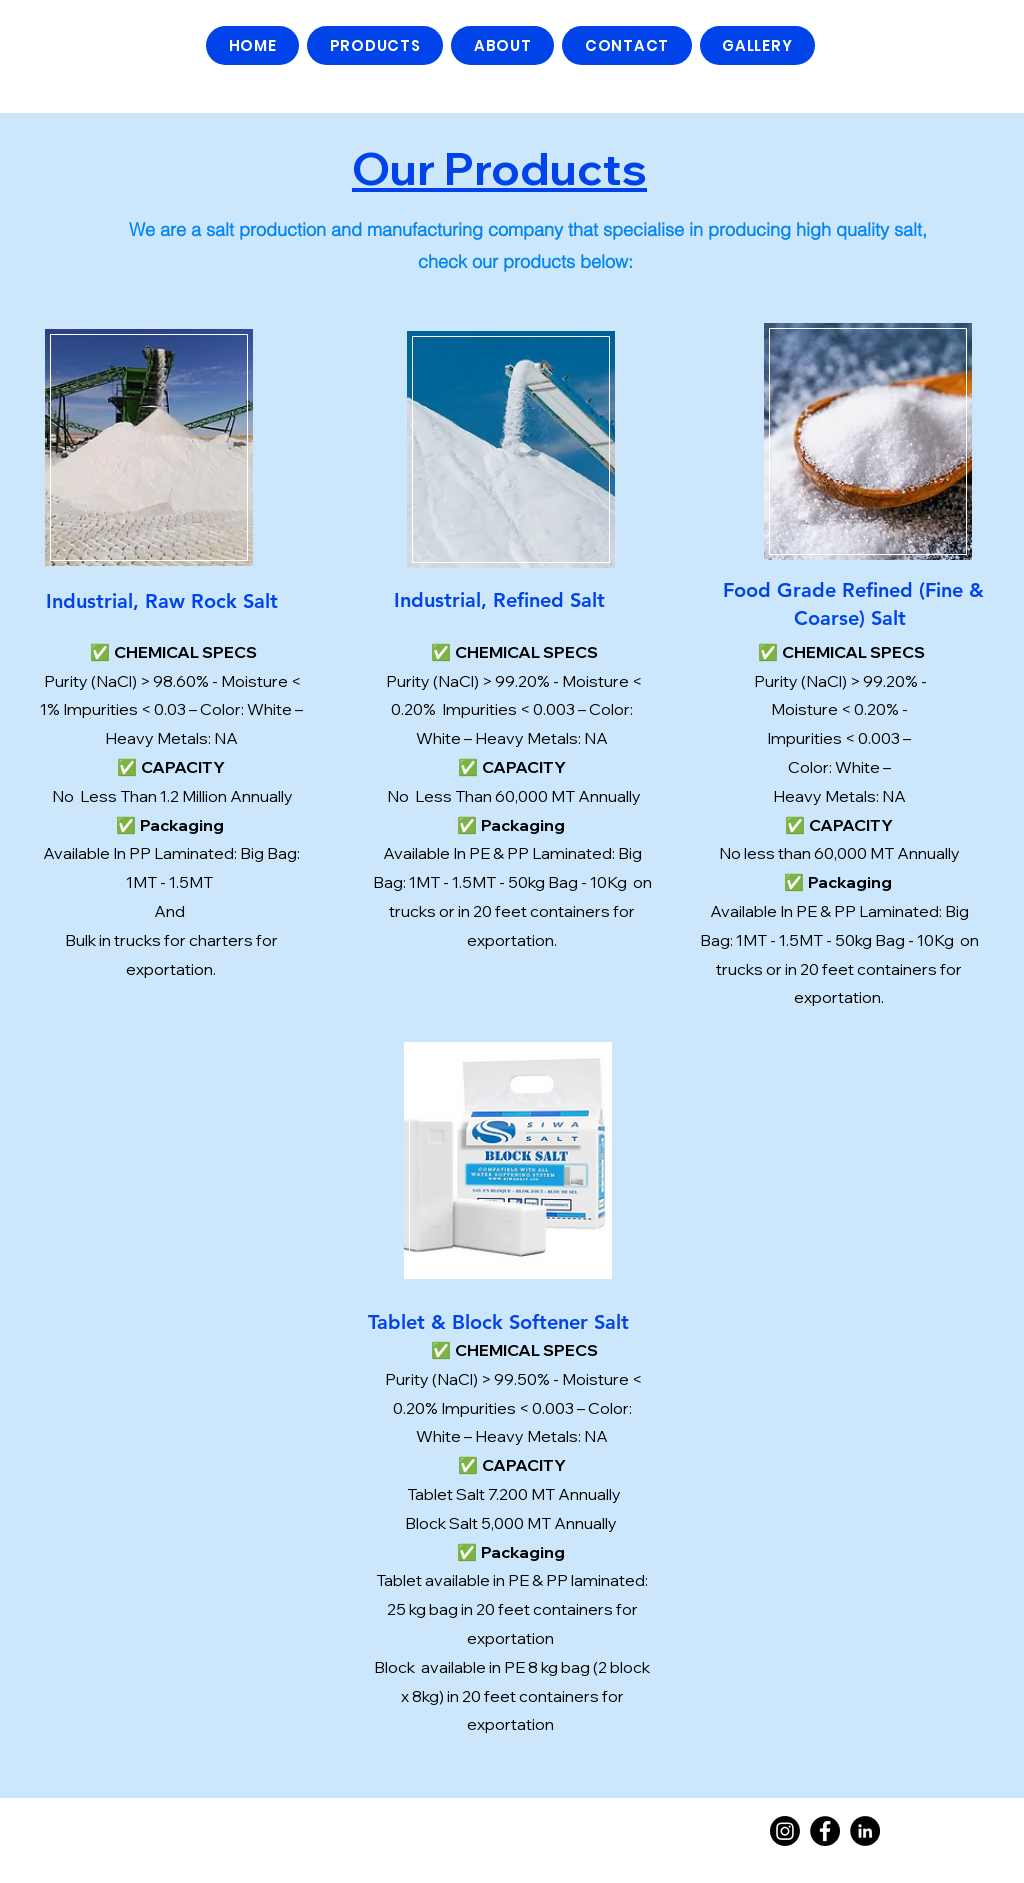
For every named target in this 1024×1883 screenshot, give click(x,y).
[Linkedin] (865, 1831)
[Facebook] (825, 1831)
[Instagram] (785, 1831)
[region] (149, 445)
